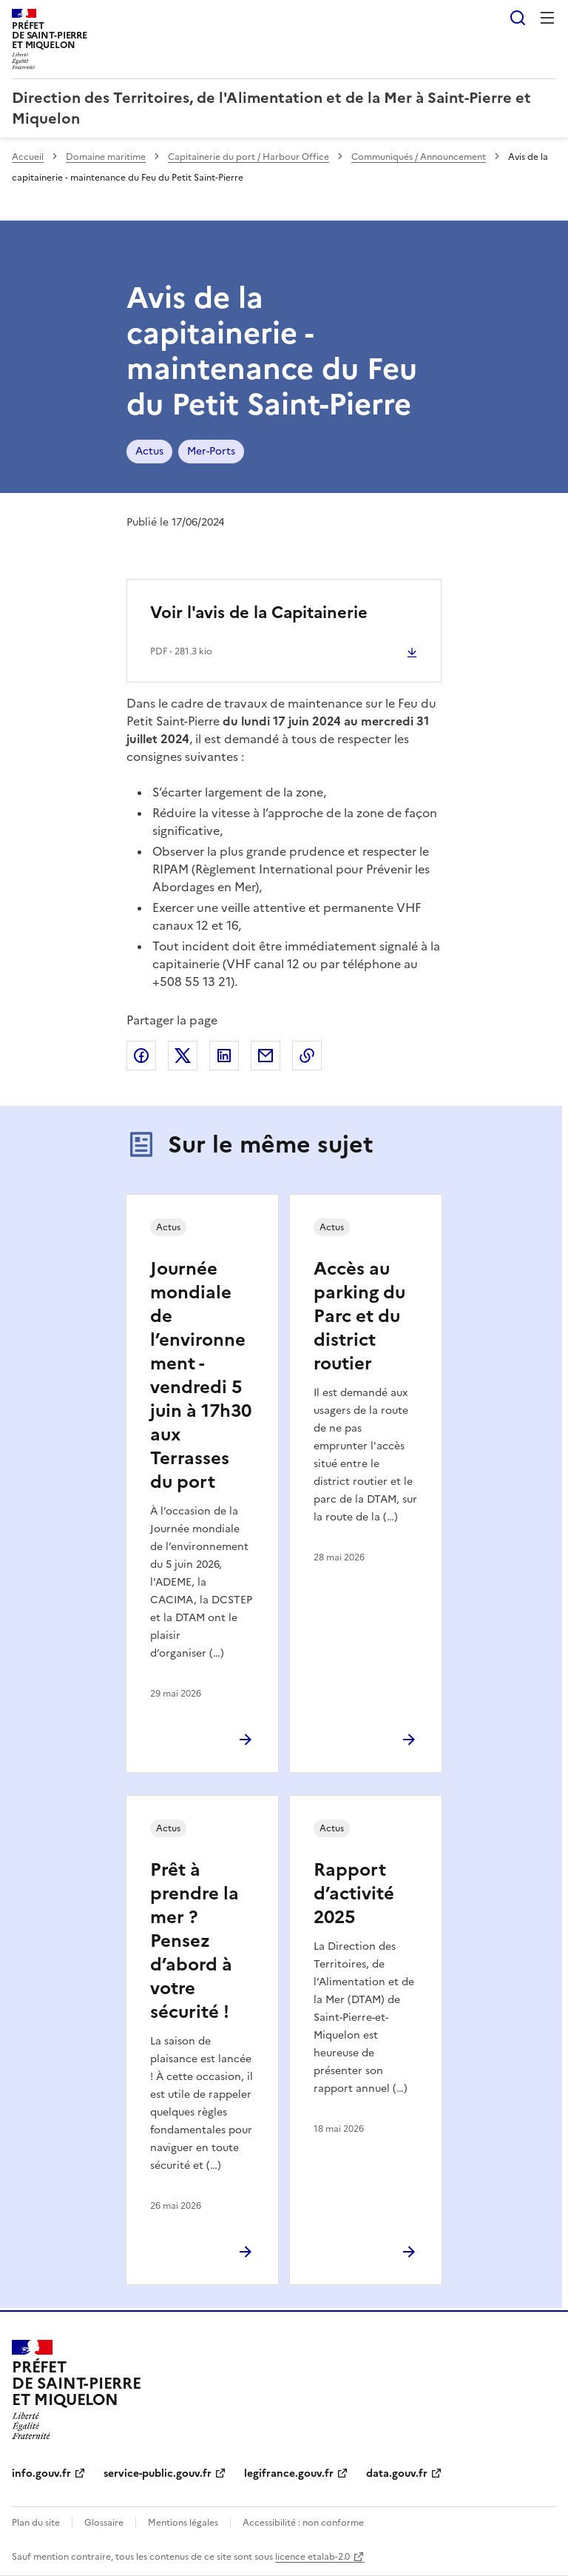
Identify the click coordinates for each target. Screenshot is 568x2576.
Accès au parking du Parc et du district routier (359, 1316)
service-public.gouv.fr (158, 2473)
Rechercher (517, 18)
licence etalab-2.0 (312, 2556)
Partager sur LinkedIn (224, 1055)
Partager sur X (182, 1055)
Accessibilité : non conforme (303, 2522)
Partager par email (265, 1055)
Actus (149, 451)
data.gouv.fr (396, 2473)
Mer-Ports (211, 451)
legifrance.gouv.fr (289, 2473)
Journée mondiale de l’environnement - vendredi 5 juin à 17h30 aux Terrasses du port (200, 1375)
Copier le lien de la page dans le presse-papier (307, 1055)
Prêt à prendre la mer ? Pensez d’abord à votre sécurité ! (194, 1940)
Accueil (28, 157)
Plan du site (36, 2522)
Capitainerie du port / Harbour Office (248, 157)
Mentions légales (183, 2522)
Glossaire (104, 2522)
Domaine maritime (106, 157)
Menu (547, 18)
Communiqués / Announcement (418, 157)
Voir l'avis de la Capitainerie (259, 612)
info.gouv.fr (41, 2473)
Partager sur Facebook (141, 1055)
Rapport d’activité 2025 (354, 1893)
